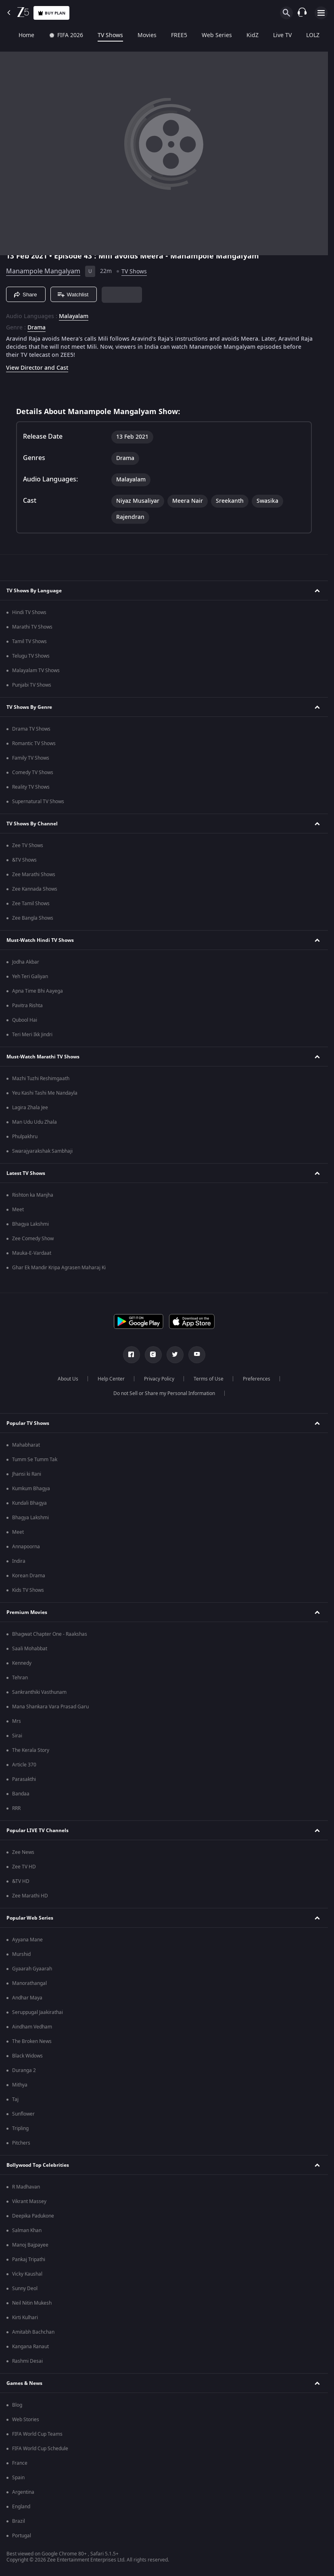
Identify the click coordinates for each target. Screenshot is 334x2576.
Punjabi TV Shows (31, 685)
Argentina (23, 2492)
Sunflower (23, 2114)
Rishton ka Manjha (32, 1195)
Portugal (21, 2535)
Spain (18, 2477)
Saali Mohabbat (29, 1648)
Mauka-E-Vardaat (31, 1253)
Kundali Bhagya (29, 1503)
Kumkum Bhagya (31, 1488)
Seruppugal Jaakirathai (37, 2012)
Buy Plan (51, 13)
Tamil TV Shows (29, 641)
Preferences (256, 1379)
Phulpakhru (25, 1136)
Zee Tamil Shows (31, 903)
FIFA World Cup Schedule (40, 2448)
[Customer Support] (302, 13)
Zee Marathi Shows (33, 874)
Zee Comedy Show (33, 1238)
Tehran (20, 1677)
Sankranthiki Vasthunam (39, 1692)
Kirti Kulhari (25, 2317)
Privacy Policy (159, 1379)
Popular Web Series (29, 1918)
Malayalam (73, 316)
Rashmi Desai (27, 2361)
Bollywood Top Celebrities (37, 2165)
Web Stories (25, 2419)
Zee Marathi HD (30, 1895)
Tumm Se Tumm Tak (34, 1459)
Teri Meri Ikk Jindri (32, 1034)
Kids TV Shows (28, 1590)
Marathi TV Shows (32, 627)
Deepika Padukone (33, 2216)
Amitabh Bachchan (33, 2332)
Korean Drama (28, 1575)
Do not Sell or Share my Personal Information (164, 1393)
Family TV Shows (30, 758)
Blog (17, 2405)
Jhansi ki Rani (26, 1474)
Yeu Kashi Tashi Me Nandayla (44, 1093)
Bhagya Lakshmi (30, 1224)
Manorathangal (29, 1983)
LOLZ (301, 35)
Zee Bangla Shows (32, 918)
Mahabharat (26, 1445)
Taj (15, 2099)
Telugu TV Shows (31, 656)
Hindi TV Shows (29, 612)
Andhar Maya (27, 1997)
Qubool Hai (24, 1020)
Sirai (17, 1735)
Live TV (271, 35)
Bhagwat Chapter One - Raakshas (49, 1634)
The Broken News (32, 2041)
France (19, 2463)
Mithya (19, 2085)
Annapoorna (26, 1546)
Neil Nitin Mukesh (32, 2303)
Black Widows (27, 2056)
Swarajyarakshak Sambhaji (42, 1151)
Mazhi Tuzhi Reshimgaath (40, 1078)
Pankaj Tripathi (28, 2259)
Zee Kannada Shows (34, 889)
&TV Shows (24, 860)
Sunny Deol (25, 2288)
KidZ (241, 35)
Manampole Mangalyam (43, 271)
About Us (68, 1379)
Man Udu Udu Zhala (34, 1122)
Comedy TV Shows (32, 772)
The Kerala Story (30, 1750)
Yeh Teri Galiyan (30, 976)
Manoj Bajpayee (30, 2245)
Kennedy (21, 1663)
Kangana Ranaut (30, 2346)
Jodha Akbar (25, 962)
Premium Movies (26, 1612)
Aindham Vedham (32, 2026)
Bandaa (20, 1793)
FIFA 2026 (55, 35)
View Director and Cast (37, 368)
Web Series (205, 35)
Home (15, 35)
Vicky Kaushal (27, 2274)
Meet (18, 1209)
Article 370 (24, 1764)
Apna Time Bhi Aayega (37, 991)
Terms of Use (208, 1379)
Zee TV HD (24, 1866)
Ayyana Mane (27, 1939)
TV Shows (99, 35)
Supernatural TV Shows (38, 801)
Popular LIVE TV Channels (37, 1830)
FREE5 (168, 35)
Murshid (21, 1954)
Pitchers (21, 2143)
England (21, 2506)
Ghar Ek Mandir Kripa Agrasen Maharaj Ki (59, 1267)
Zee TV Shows (27, 845)
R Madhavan (26, 2187)
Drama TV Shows (31, 729)
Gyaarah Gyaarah (32, 1968)
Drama (36, 328)
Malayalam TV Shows (36, 670)
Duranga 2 (24, 2070)
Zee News (23, 1852)
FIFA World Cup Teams (37, 2434)
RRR (16, 1808)
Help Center (111, 1379)
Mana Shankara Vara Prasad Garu (50, 1706)
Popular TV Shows (27, 1423)
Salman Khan (27, 2230)
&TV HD (20, 1881)
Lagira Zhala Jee (30, 1107)
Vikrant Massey (29, 2201)
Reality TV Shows (31, 787)
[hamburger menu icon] (321, 12)
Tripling (20, 2128)
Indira (18, 1561)
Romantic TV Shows (34, 743)
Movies (135, 35)
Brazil (18, 2521)
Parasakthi (24, 1779)
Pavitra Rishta (27, 1005)
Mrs (16, 1721)
